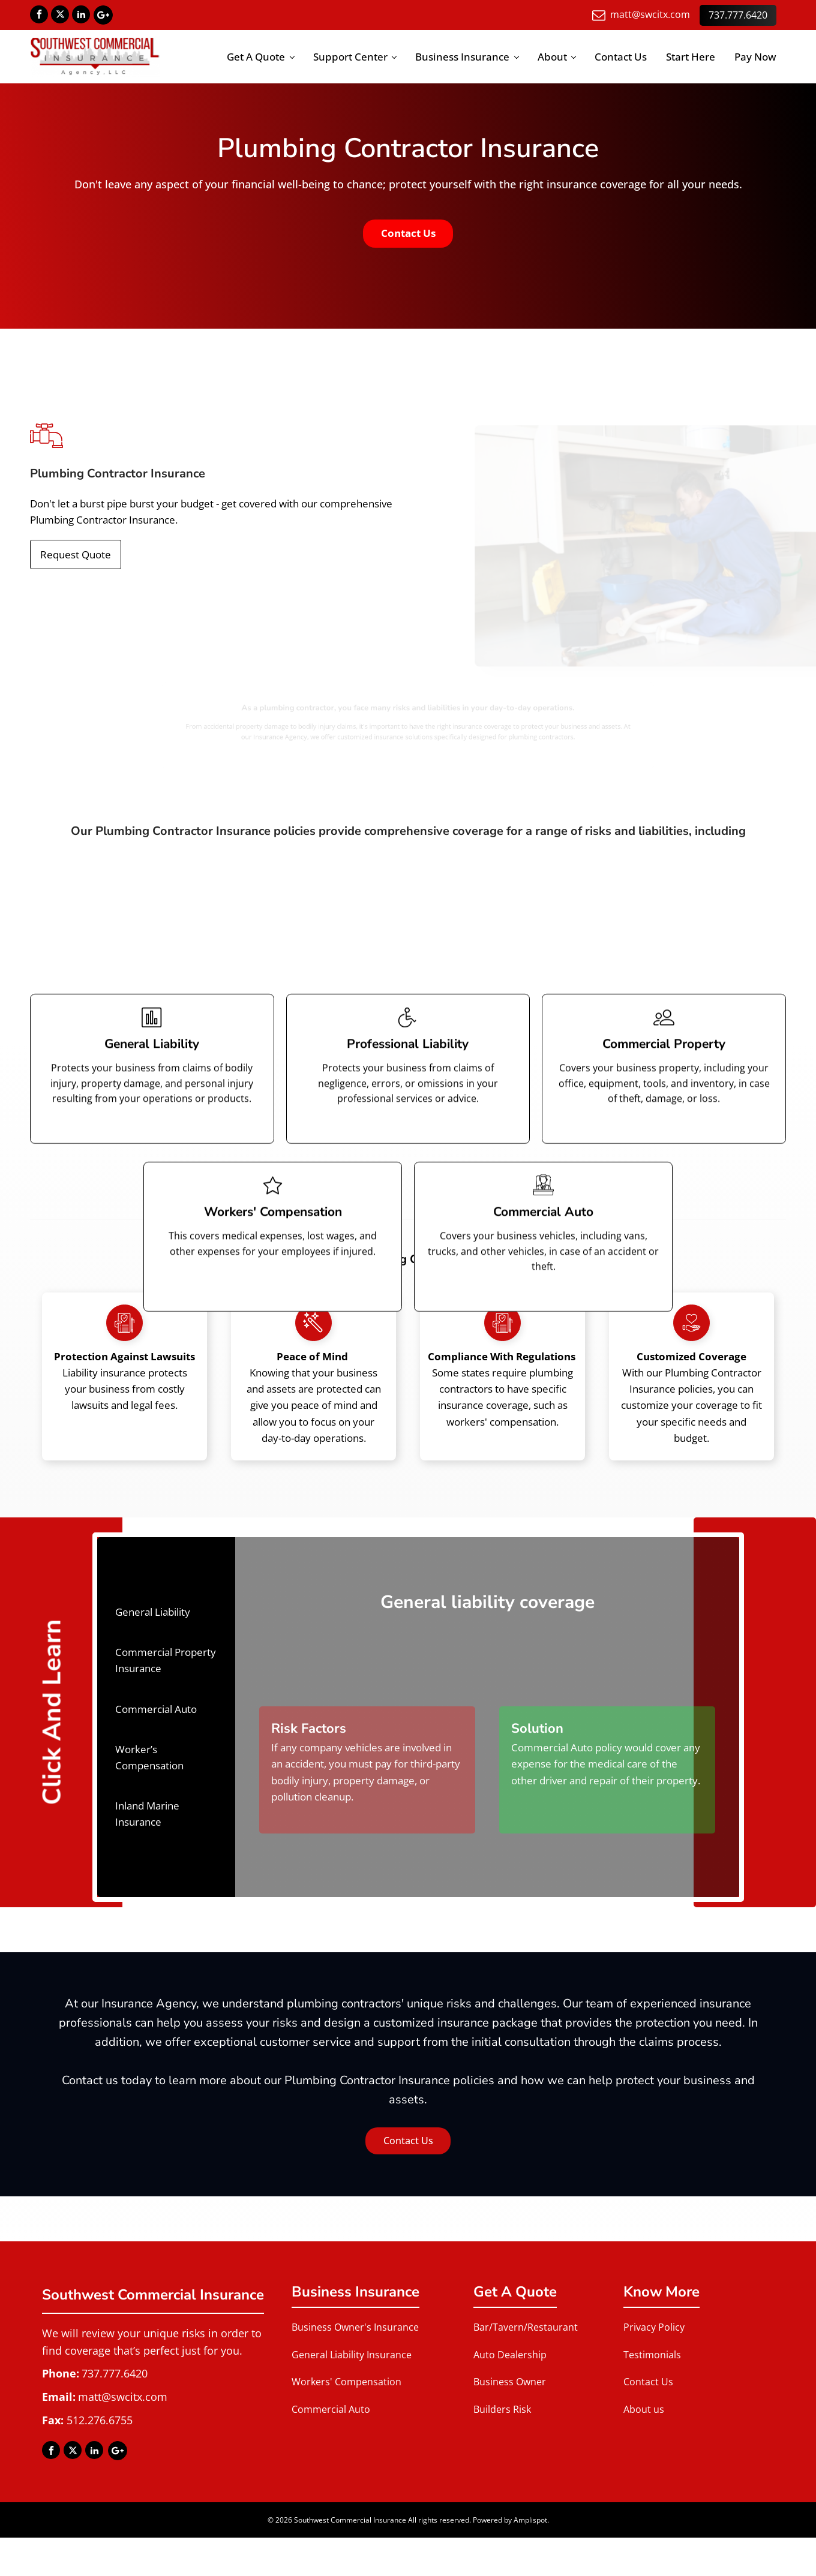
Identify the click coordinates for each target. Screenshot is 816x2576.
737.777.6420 (738, 14)
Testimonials (652, 2354)
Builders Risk (502, 2409)
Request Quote (75, 555)
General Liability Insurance (352, 2354)
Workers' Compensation (346, 2382)
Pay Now (755, 57)
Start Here (690, 57)
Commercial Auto (331, 2409)
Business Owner (509, 2382)
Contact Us (621, 57)
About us (643, 2409)
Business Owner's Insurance (355, 2327)
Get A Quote (256, 57)
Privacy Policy (654, 2327)
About (552, 57)
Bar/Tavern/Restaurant (525, 2327)
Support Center (350, 57)
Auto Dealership (510, 2354)
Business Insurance (462, 57)
